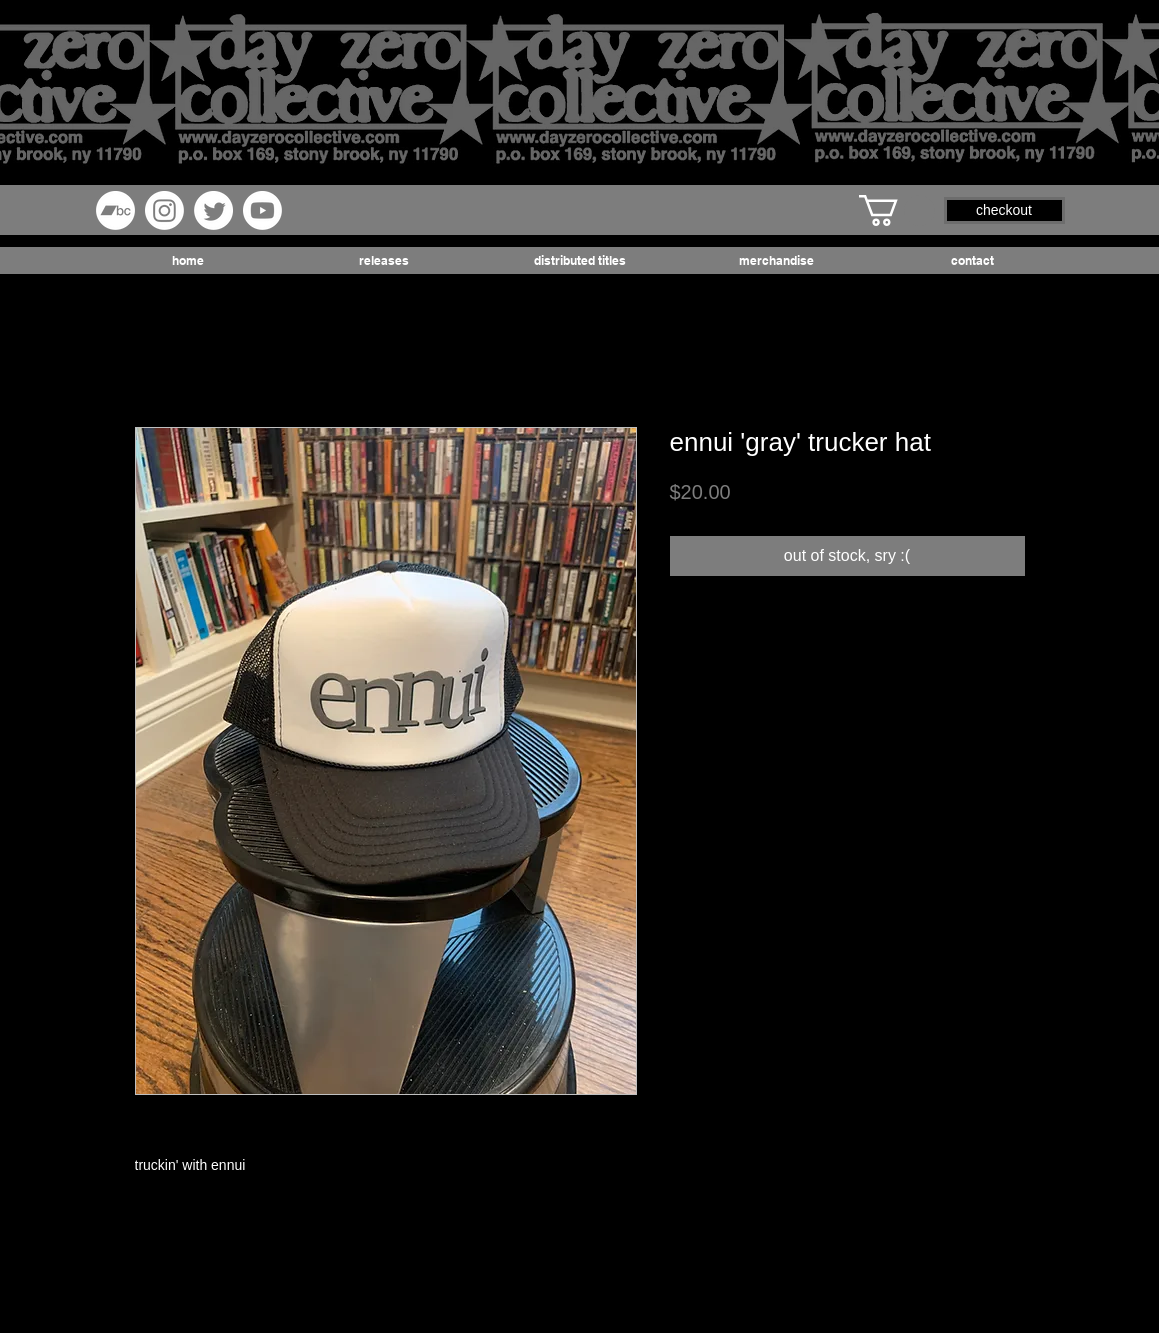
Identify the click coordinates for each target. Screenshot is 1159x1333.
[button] (897, 210)
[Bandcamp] (115, 210)
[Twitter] (213, 210)
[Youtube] (262, 210)
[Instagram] (164, 210)
